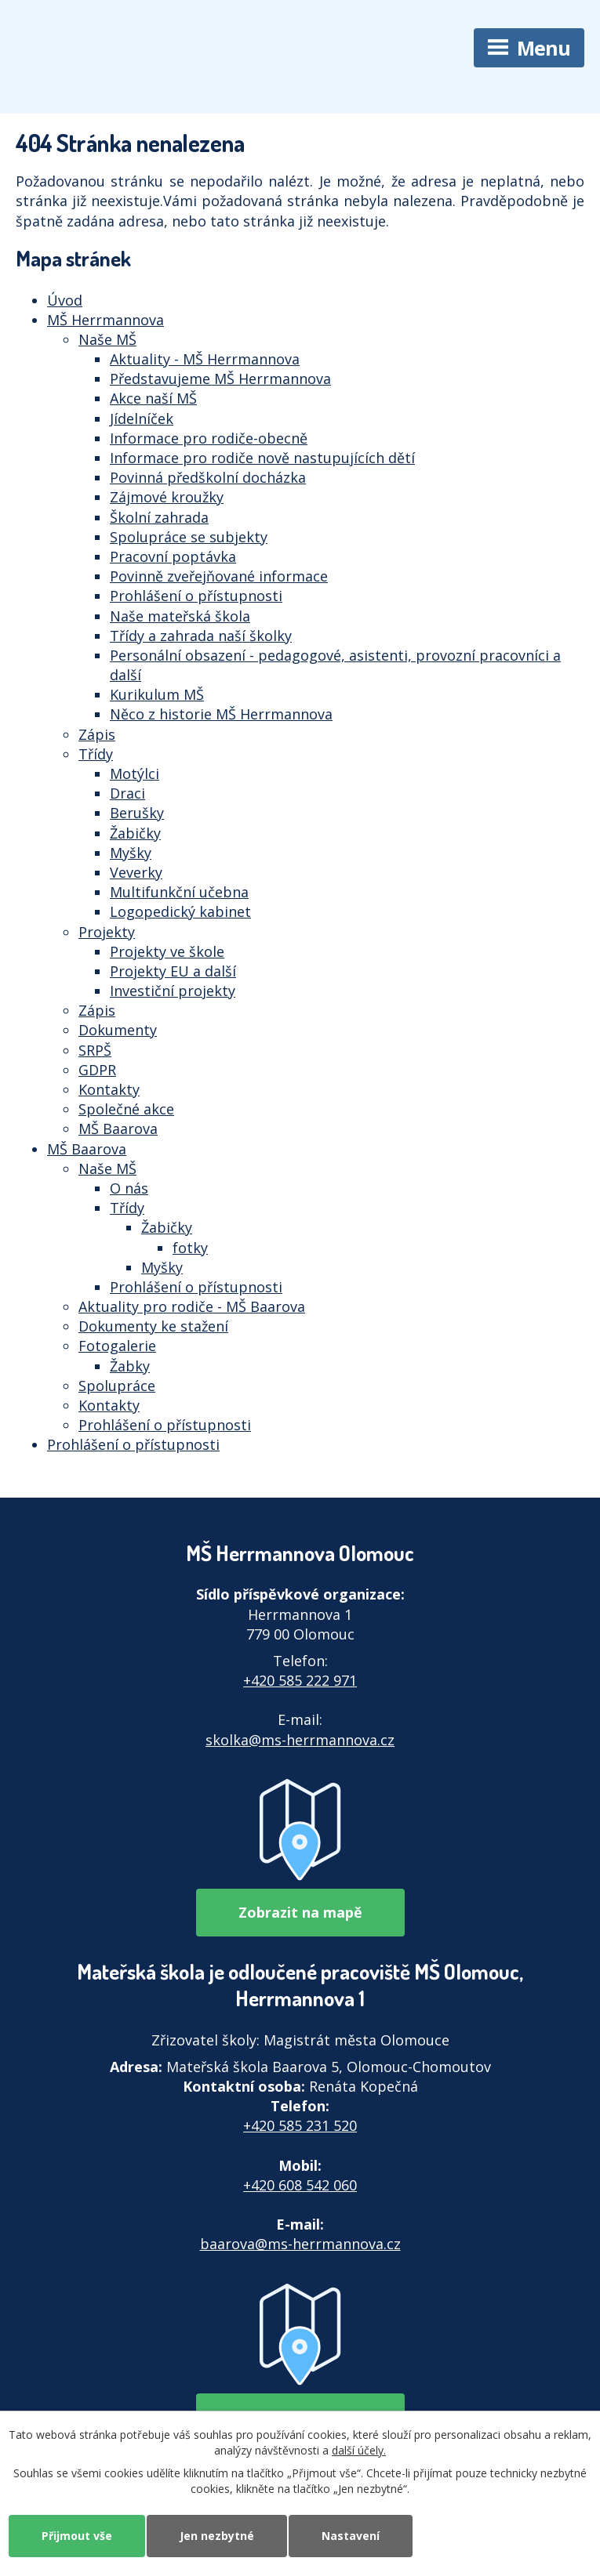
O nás (129, 1188)
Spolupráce (116, 1385)
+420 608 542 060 (300, 2185)
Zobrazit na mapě (300, 1912)
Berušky (137, 812)
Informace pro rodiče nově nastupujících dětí (262, 457)
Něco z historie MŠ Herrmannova (221, 714)
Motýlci (134, 773)
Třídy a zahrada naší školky (201, 635)
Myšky (130, 852)
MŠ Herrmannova (105, 319)
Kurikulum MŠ (157, 694)
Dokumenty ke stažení (153, 1326)
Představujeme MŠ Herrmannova (220, 378)
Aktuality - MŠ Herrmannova (205, 359)
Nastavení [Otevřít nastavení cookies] (351, 2535)
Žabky (130, 1366)
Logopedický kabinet (180, 911)
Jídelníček (141, 418)
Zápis (96, 734)
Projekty (106, 931)
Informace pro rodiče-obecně (208, 438)
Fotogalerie (117, 1345)
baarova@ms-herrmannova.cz (300, 2243)
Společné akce (126, 1109)
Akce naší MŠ (153, 398)
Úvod (64, 300)
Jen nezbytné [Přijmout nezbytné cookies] (217, 2535)
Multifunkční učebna (179, 891)
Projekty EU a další (173, 971)
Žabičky (135, 833)
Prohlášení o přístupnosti (196, 595)
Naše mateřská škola (180, 616)
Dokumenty (117, 1029)
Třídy (95, 754)
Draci (127, 793)
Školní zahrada (159, 517)
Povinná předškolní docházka (208, 477)
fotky (190, 1247)
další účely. (359, 2449)
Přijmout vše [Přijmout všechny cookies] (77, 2535)
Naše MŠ (107, 339)
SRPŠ (94, 1050)
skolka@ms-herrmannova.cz (300, 1739)
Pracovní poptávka (173, 556)
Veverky (136, 872)
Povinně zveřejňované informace (219, 576)
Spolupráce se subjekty (188, 536)
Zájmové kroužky (167, 496)
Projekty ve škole (167, 951)
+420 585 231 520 (300, 2125)
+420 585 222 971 (300, 1680)
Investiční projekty (172, 990)
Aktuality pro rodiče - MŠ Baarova (191, 1306)
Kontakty (109, 1089)
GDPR (97, 1069)
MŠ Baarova (118, 1128)
